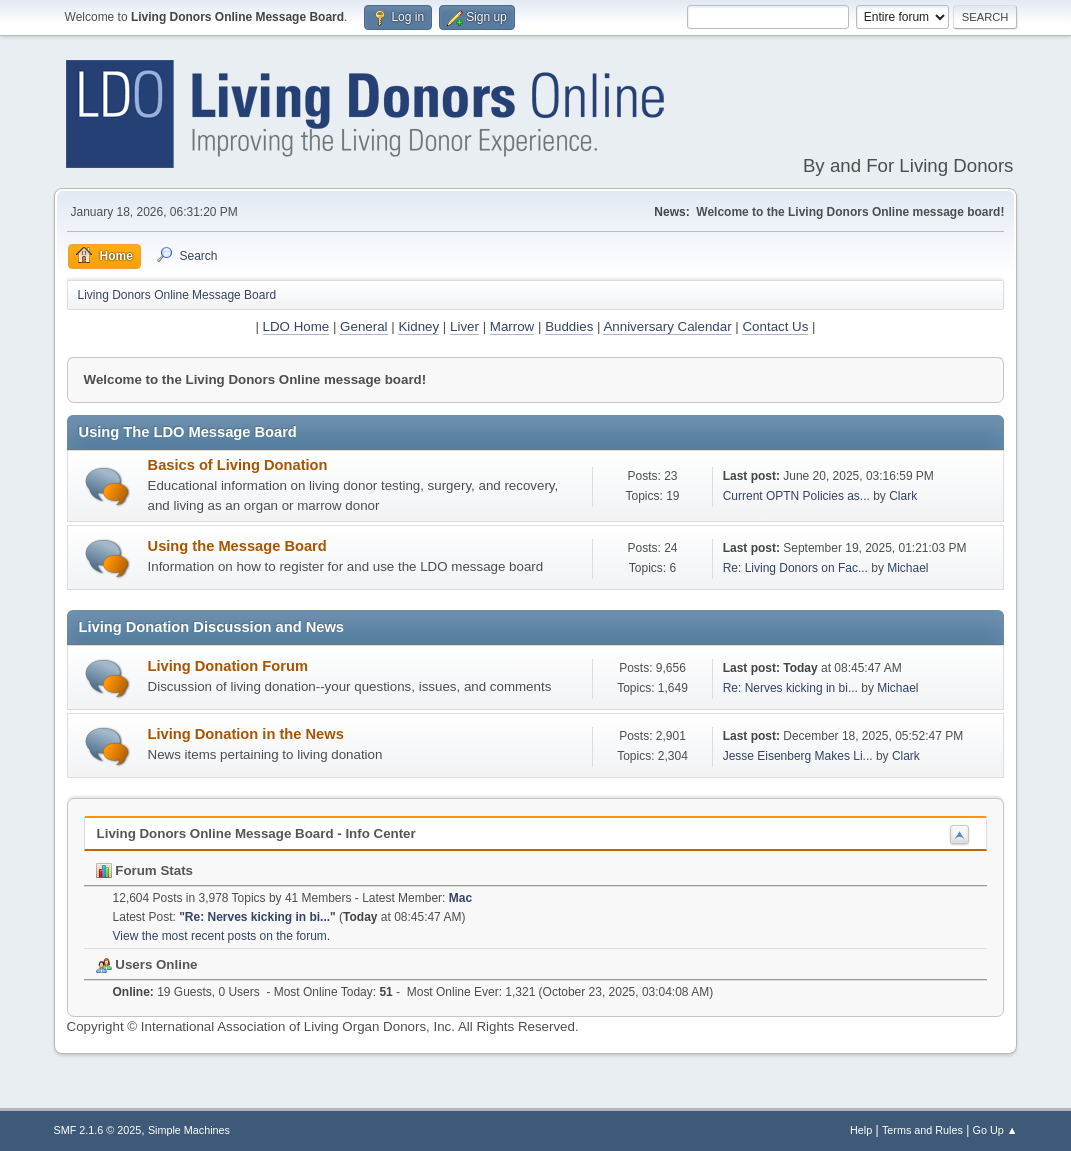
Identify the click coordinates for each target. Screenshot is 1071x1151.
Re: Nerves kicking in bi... (790, 688)
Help (861, 1130)
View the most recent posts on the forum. (222, 936)
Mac (460, 898)
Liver (464, 326)
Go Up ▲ (995, 1130)
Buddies (569, 326)
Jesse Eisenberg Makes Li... (798, 756)
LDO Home (296, 326)
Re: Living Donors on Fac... (795, 568)
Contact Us (775, 326)
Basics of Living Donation (238, 465)
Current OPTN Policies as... (796, 496)
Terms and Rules (922, 1130)
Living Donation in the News (246, 734)
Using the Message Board (237, 546)
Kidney (418, 326)
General (363, 326)
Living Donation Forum (228, 666)
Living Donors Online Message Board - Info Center (256, 833)
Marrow (512, 326)
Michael (907, 568)
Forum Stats (144, 870)
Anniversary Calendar (667, 326)
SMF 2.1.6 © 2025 (98, 1130)
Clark (903, 496)
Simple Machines (189, 1130)
